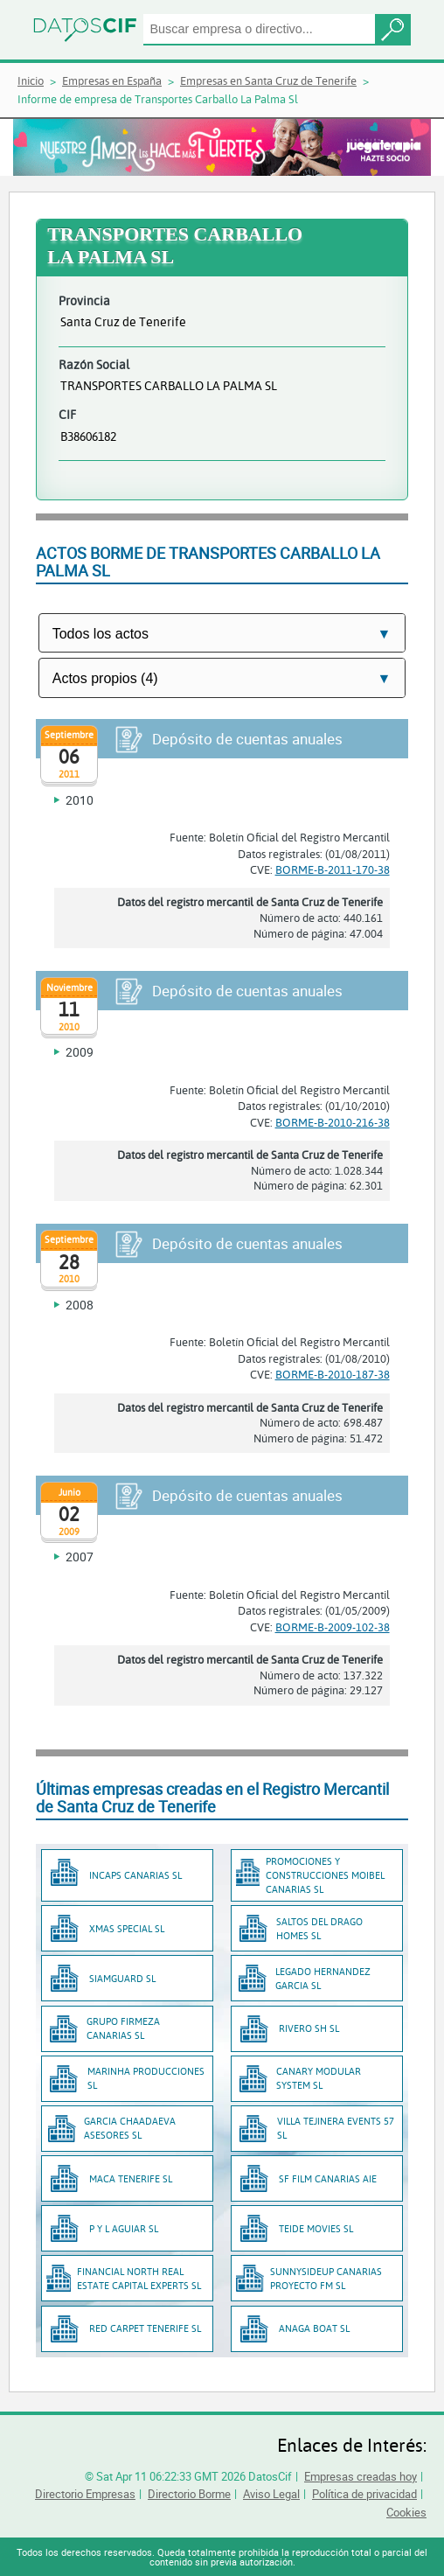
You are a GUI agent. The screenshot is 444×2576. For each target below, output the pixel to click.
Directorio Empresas (85, 2494)
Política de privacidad (364, 2494)
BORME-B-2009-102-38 (332, 1627)
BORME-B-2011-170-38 (332, 869)
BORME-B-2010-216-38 (332, 1122)
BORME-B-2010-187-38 (332, 1374)
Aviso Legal (271, 2494)
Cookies (406, 2512)
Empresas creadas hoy (360, 2476)
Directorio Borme (189, 2494)
